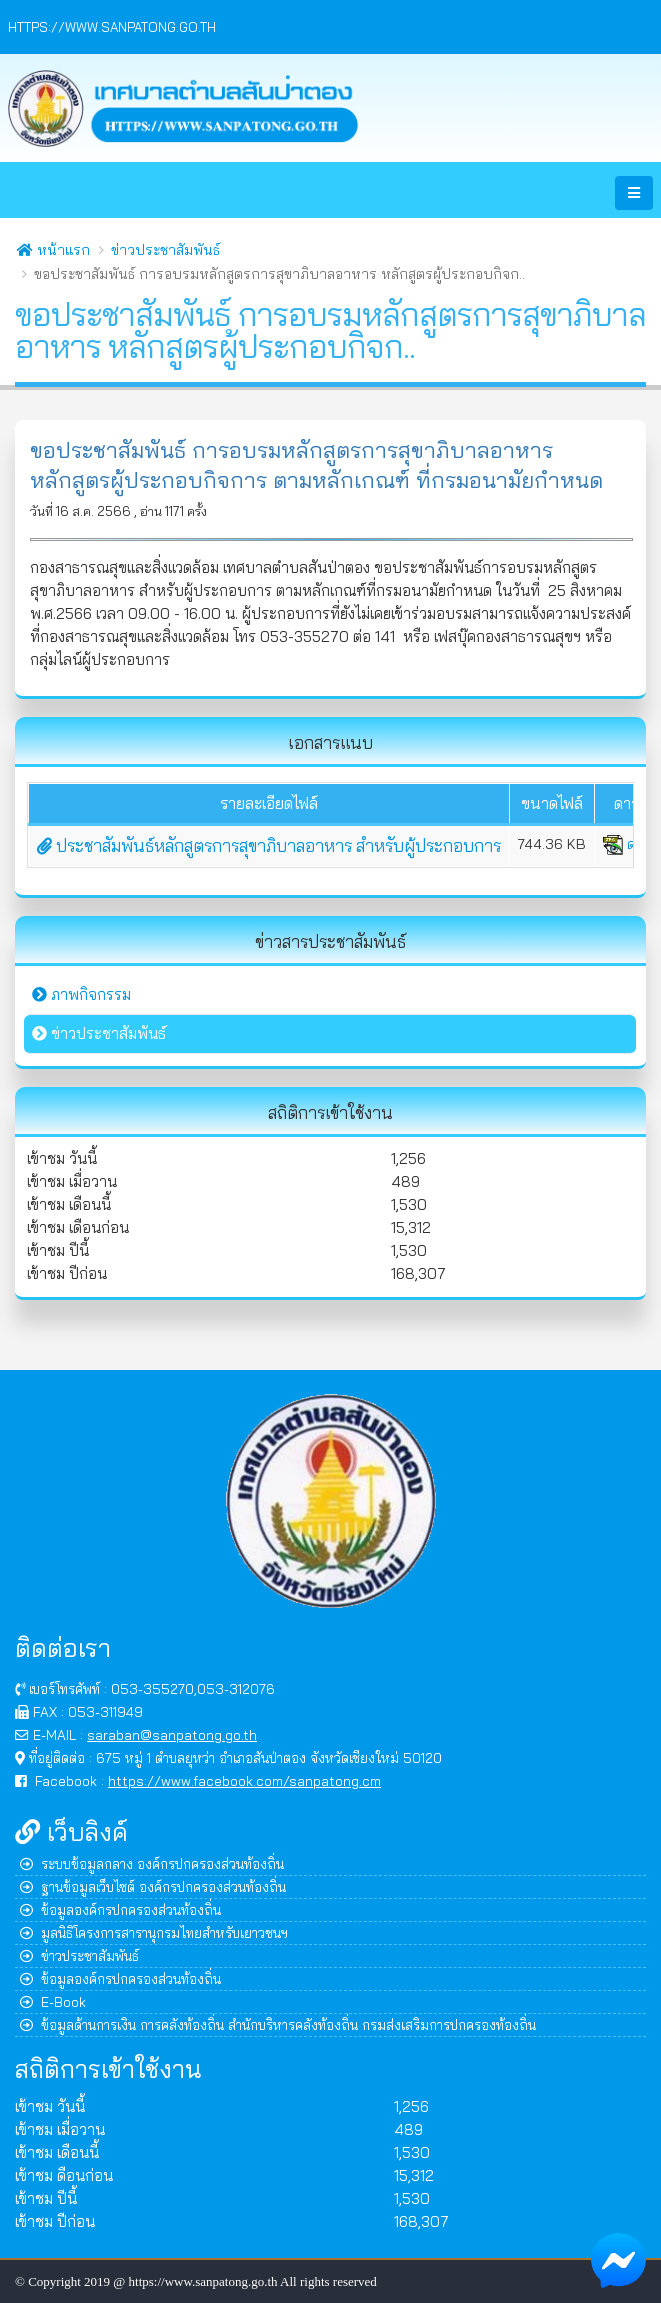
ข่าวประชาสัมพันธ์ (165, 250)
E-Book (53, 2001)
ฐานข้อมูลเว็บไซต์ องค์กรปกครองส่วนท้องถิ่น (153, 1886)
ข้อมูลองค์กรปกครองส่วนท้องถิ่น (120, 1909)
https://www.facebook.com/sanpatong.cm (244, 1780)
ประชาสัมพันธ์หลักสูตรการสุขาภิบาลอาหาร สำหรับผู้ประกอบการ (269, 845)
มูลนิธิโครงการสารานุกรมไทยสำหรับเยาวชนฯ (154, 1932)
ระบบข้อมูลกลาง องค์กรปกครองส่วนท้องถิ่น (152, 1863)
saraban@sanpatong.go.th (172, 1734)
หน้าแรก (53, 250)
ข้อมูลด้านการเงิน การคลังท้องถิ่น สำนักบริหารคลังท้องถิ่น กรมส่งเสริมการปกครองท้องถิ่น (278, 2024)
